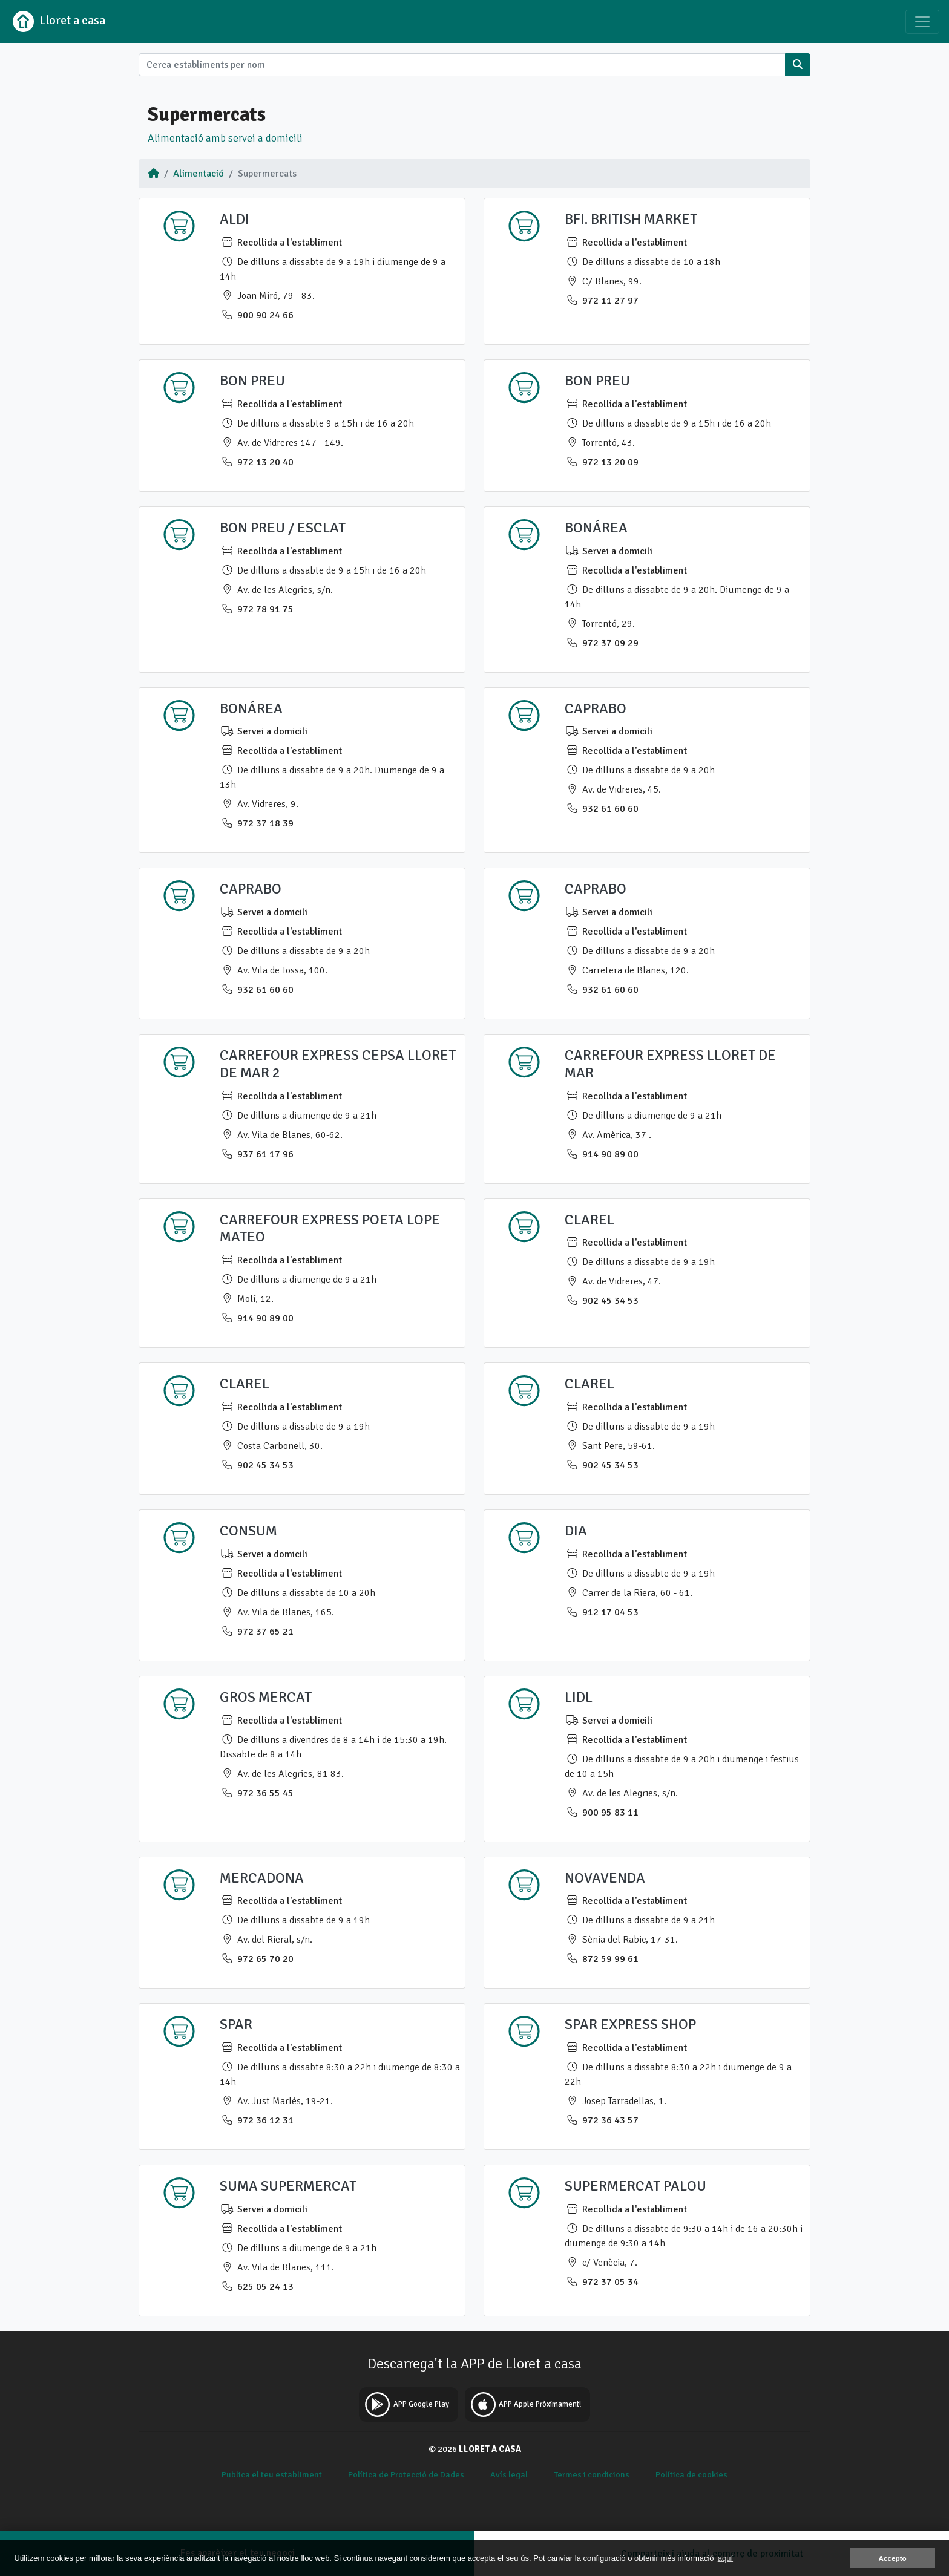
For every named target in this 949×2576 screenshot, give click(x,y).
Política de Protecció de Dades (406, 2474)
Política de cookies (691, 2474)
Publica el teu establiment (272, 2474)
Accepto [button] (893, 2558)
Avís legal (509, 2474)
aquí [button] (725, 2558)
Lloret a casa (57, 21)
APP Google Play (405, 2404)
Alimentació (198, 174)
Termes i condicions (591, 2474)
